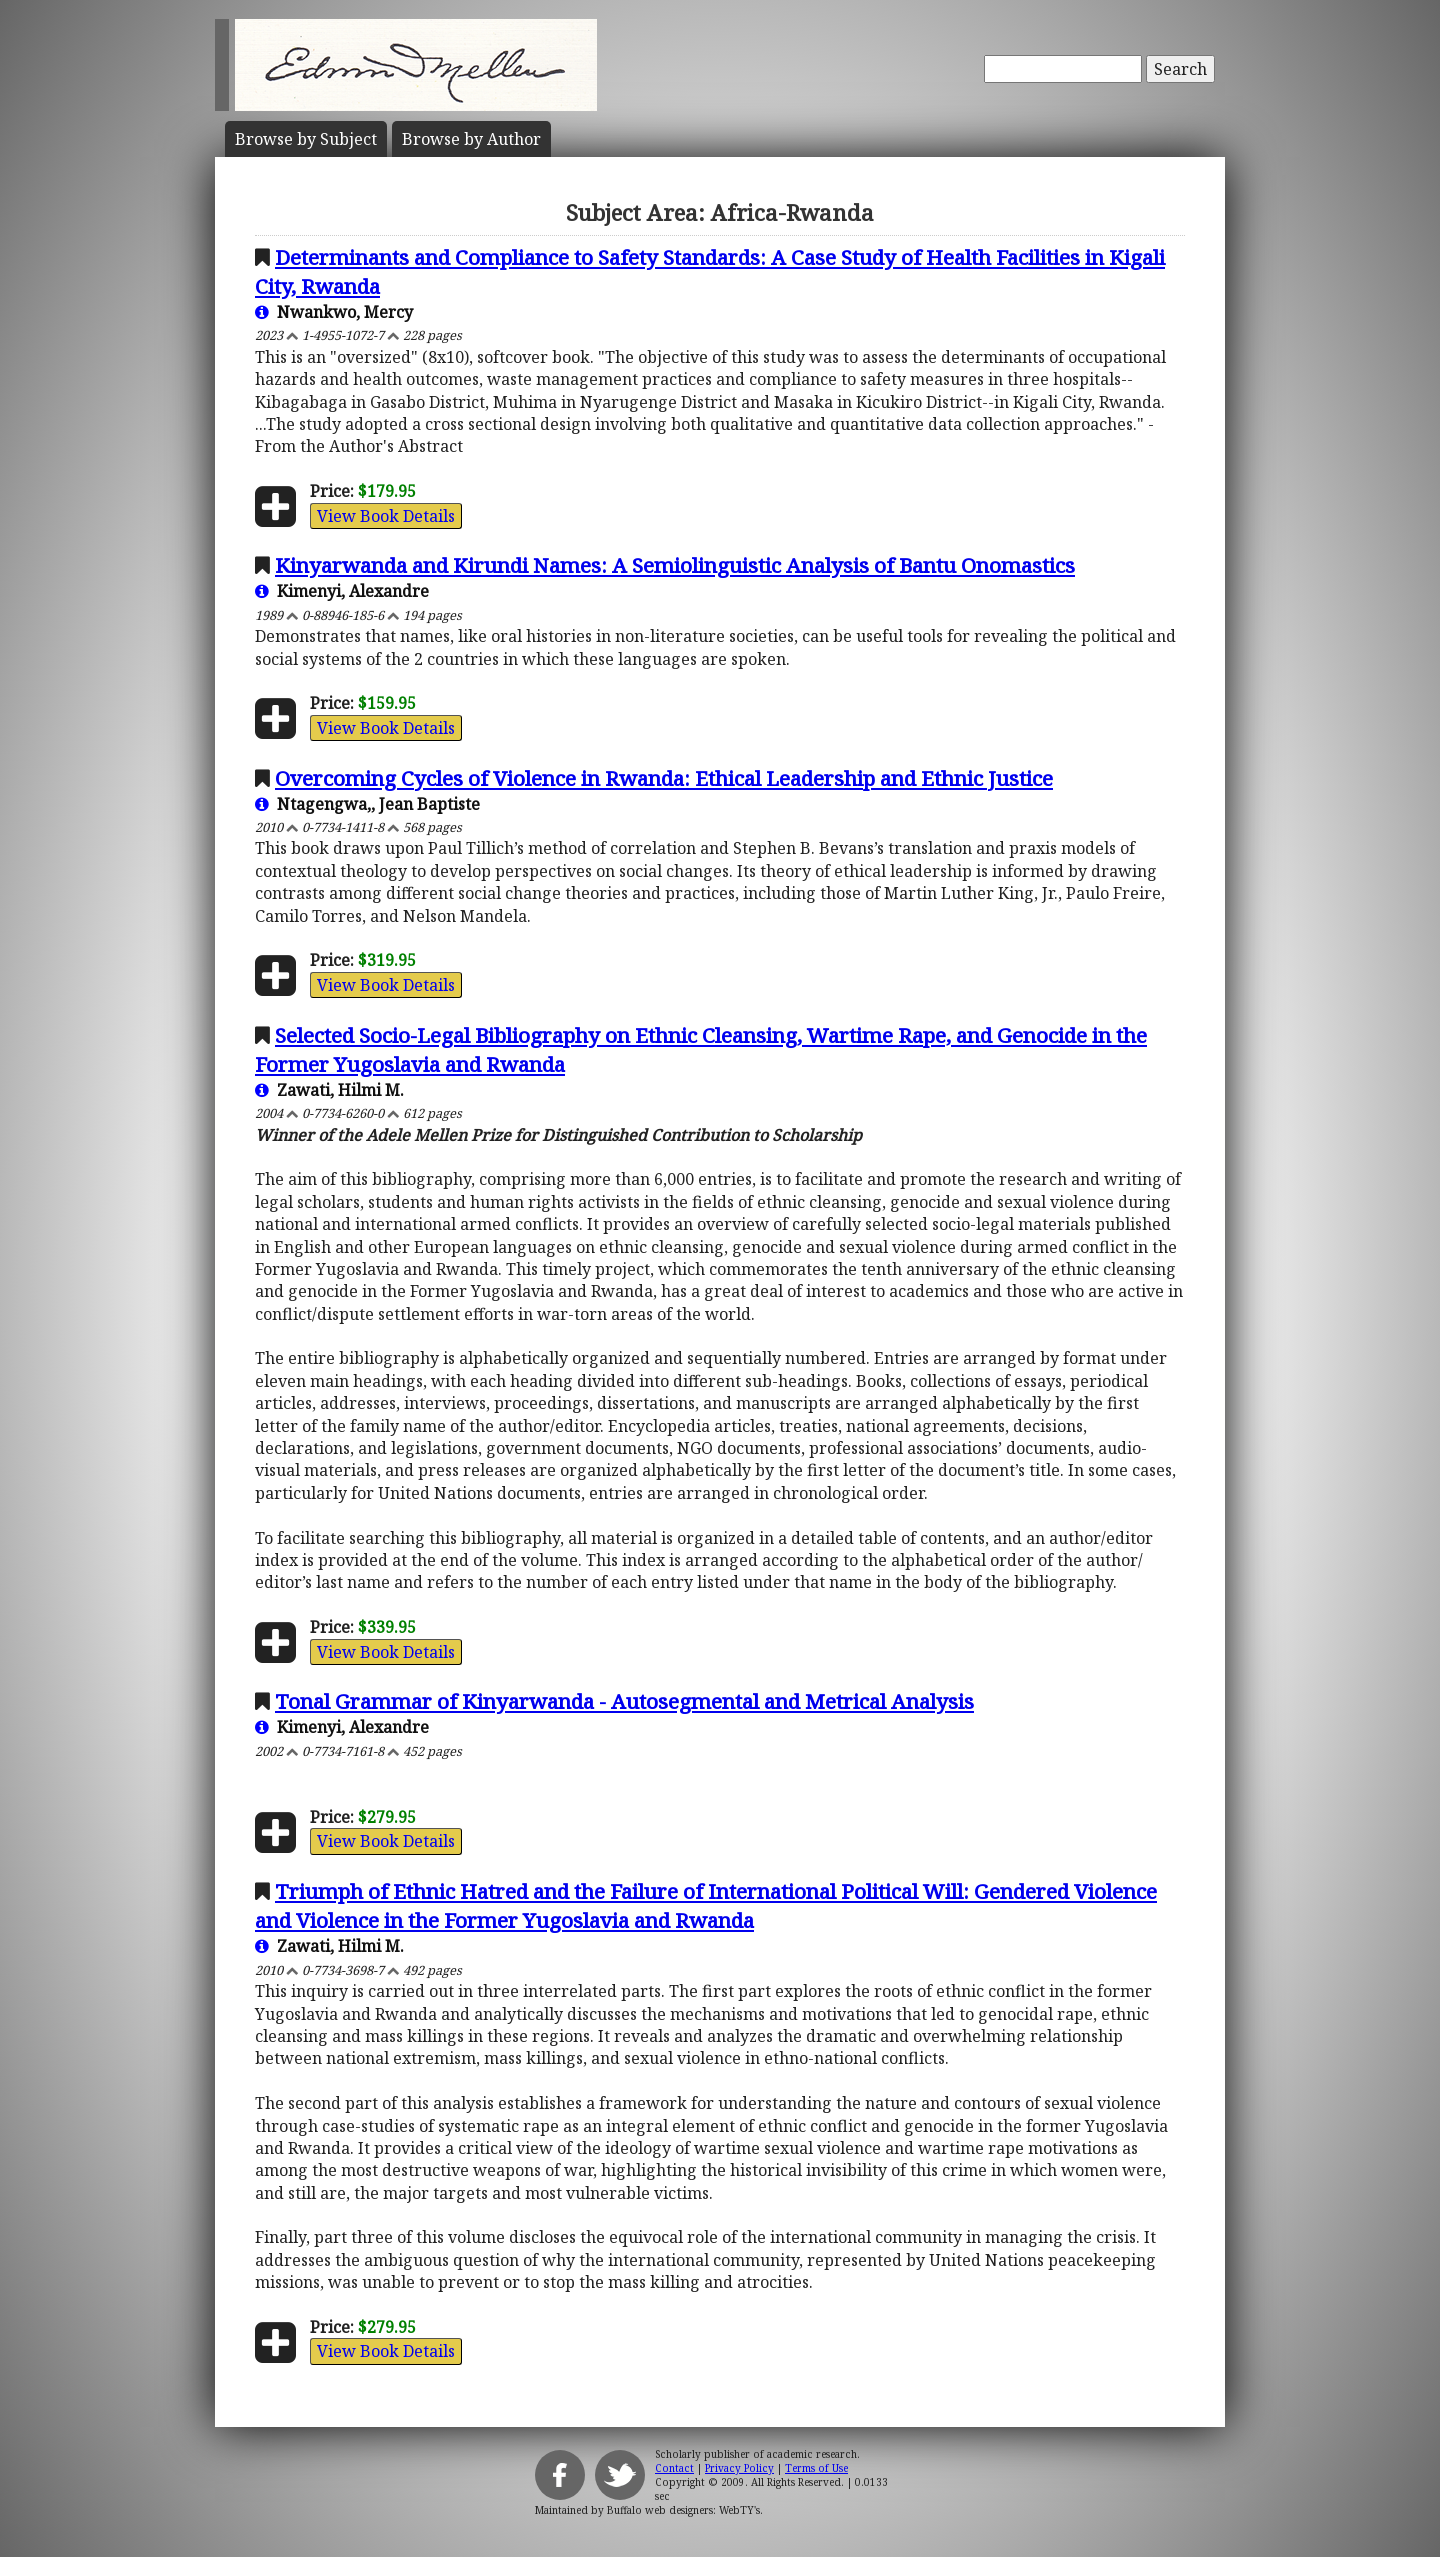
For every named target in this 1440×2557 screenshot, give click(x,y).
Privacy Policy (739, 2468)
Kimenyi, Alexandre (342, 591)
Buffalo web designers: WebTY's (683, 2510)
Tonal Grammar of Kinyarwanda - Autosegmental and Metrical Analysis (624, 1701)
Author (471, 139)
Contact (674, 2468)
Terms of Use (816, 2468)
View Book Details (386, 516)
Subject (306, 139)
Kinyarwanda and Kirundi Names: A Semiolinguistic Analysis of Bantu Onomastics (675, 565)
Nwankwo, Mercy (334, 312)
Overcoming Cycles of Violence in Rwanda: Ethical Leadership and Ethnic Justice (664, 778)
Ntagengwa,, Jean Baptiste (367, 804)
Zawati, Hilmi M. (329, 1090)
